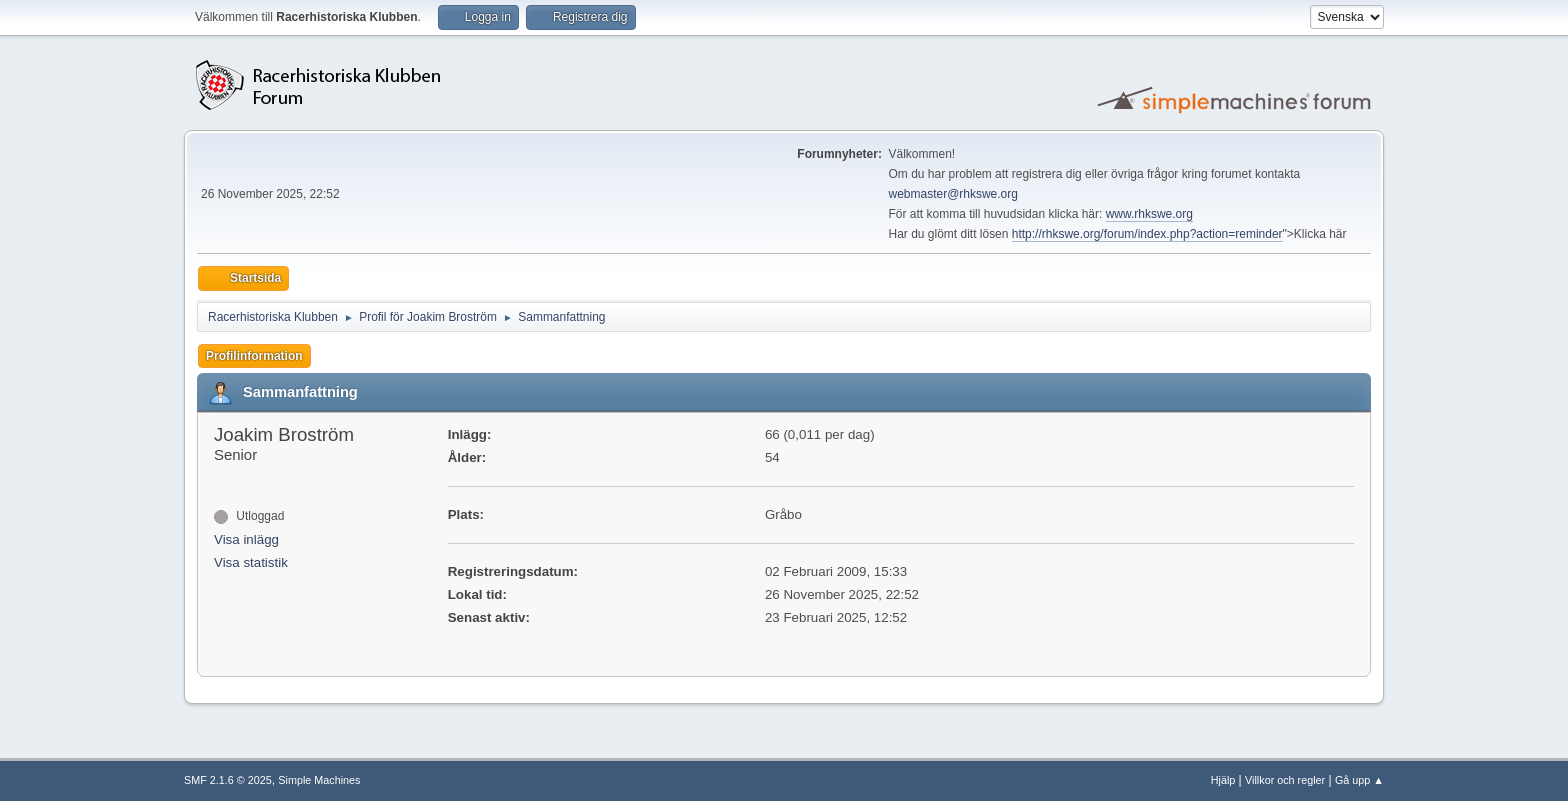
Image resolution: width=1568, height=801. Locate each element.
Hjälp (1223, 780)
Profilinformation (254, 356)
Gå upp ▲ (1359, 780)
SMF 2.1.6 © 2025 (228, 780)
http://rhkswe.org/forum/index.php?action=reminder (1147, 234)
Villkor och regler (1285, 780)
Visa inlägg (246, 539)
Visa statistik (251, 562)
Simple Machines (319, 780)
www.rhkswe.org (1149, 214)
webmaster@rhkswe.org (953, 194)
